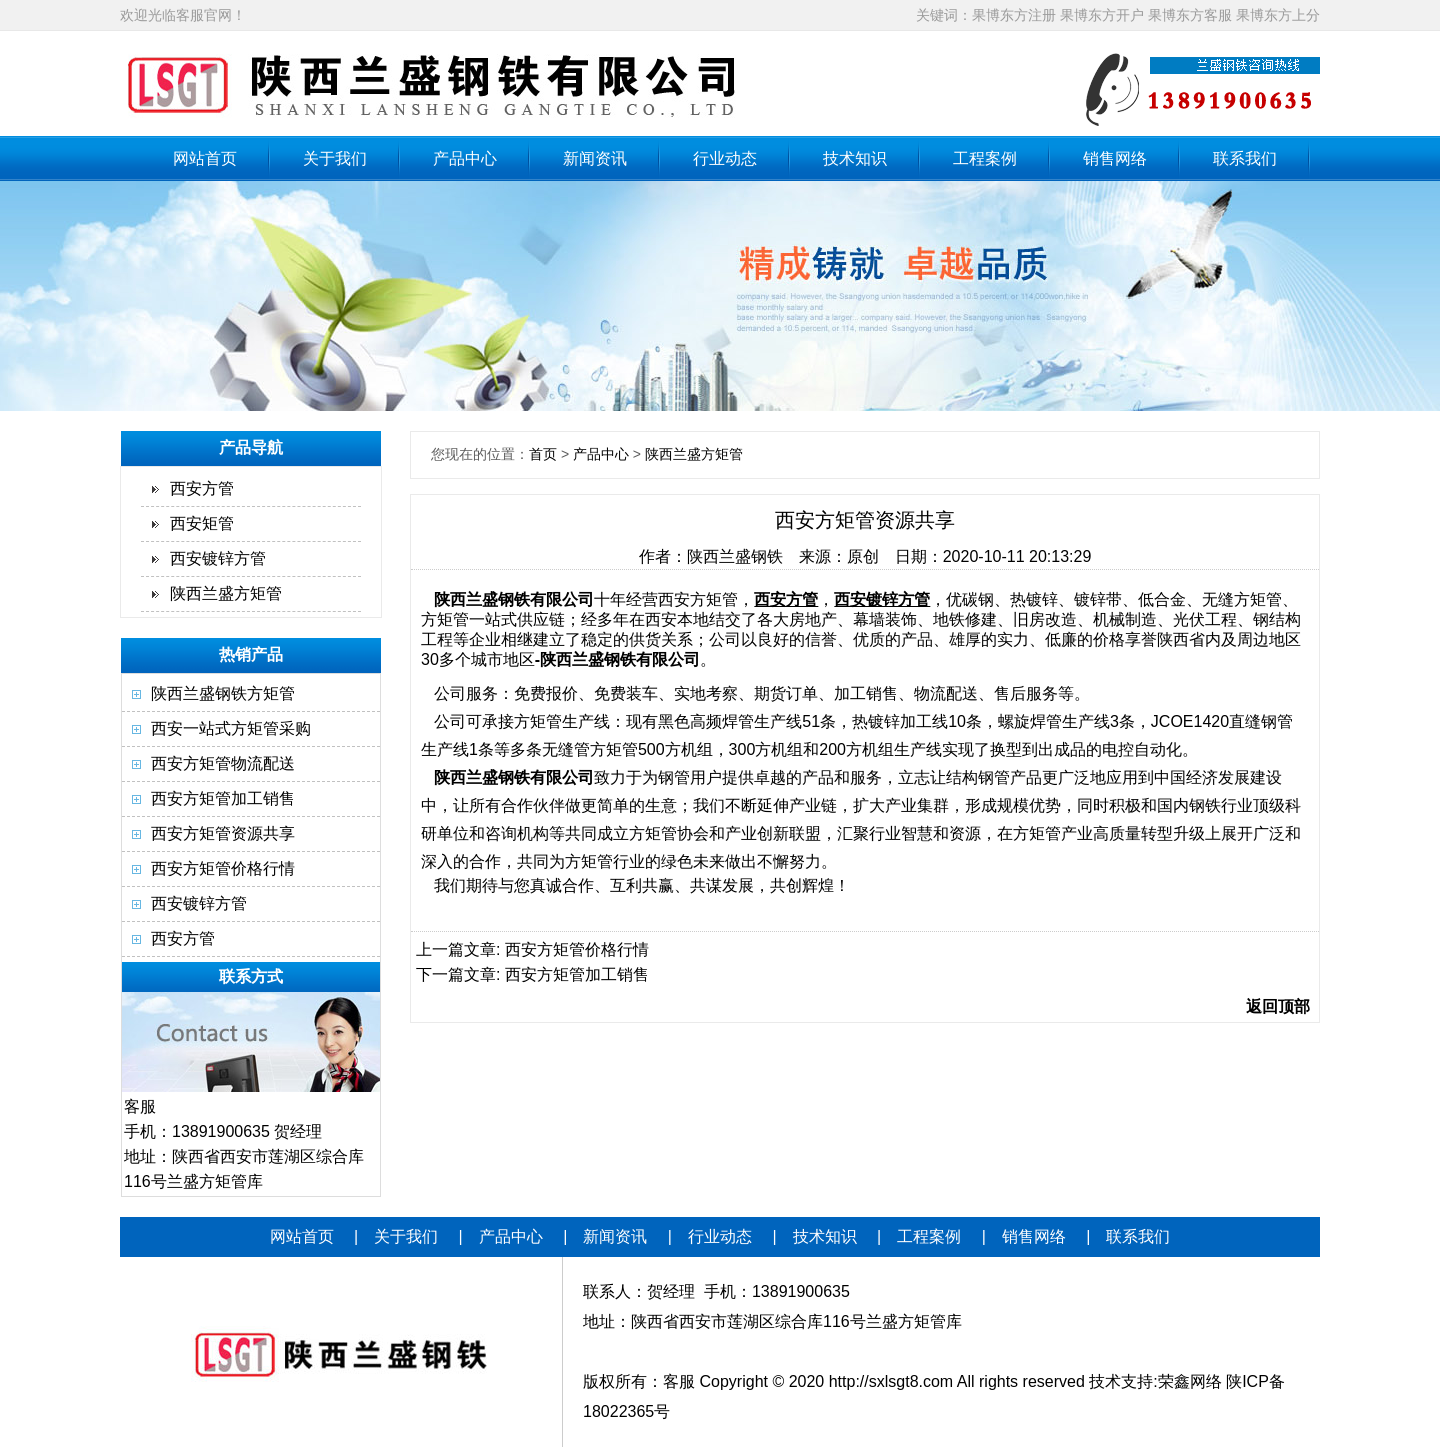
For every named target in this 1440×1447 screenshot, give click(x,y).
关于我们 (335, 158)
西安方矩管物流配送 (223, 763)
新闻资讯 (595, 158)
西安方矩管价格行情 (223, 868)
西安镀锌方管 (218, 558)
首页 (543, 454)
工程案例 (985, 158)
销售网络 (1115, 158)
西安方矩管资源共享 (223, 833)
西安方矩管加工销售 (223, 798)
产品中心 (465, 158)
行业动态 (725, 158)
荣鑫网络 (1190, 1381)
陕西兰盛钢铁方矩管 (223, 693)
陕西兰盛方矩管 (226, 593)
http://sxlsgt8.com (891, 1381)
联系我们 (1245, 158)
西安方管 (202, 488)
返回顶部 (1278, 1006)
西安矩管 (202, 523)
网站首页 (205, 158)
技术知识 (855, 158)
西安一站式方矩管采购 (231, 728)
